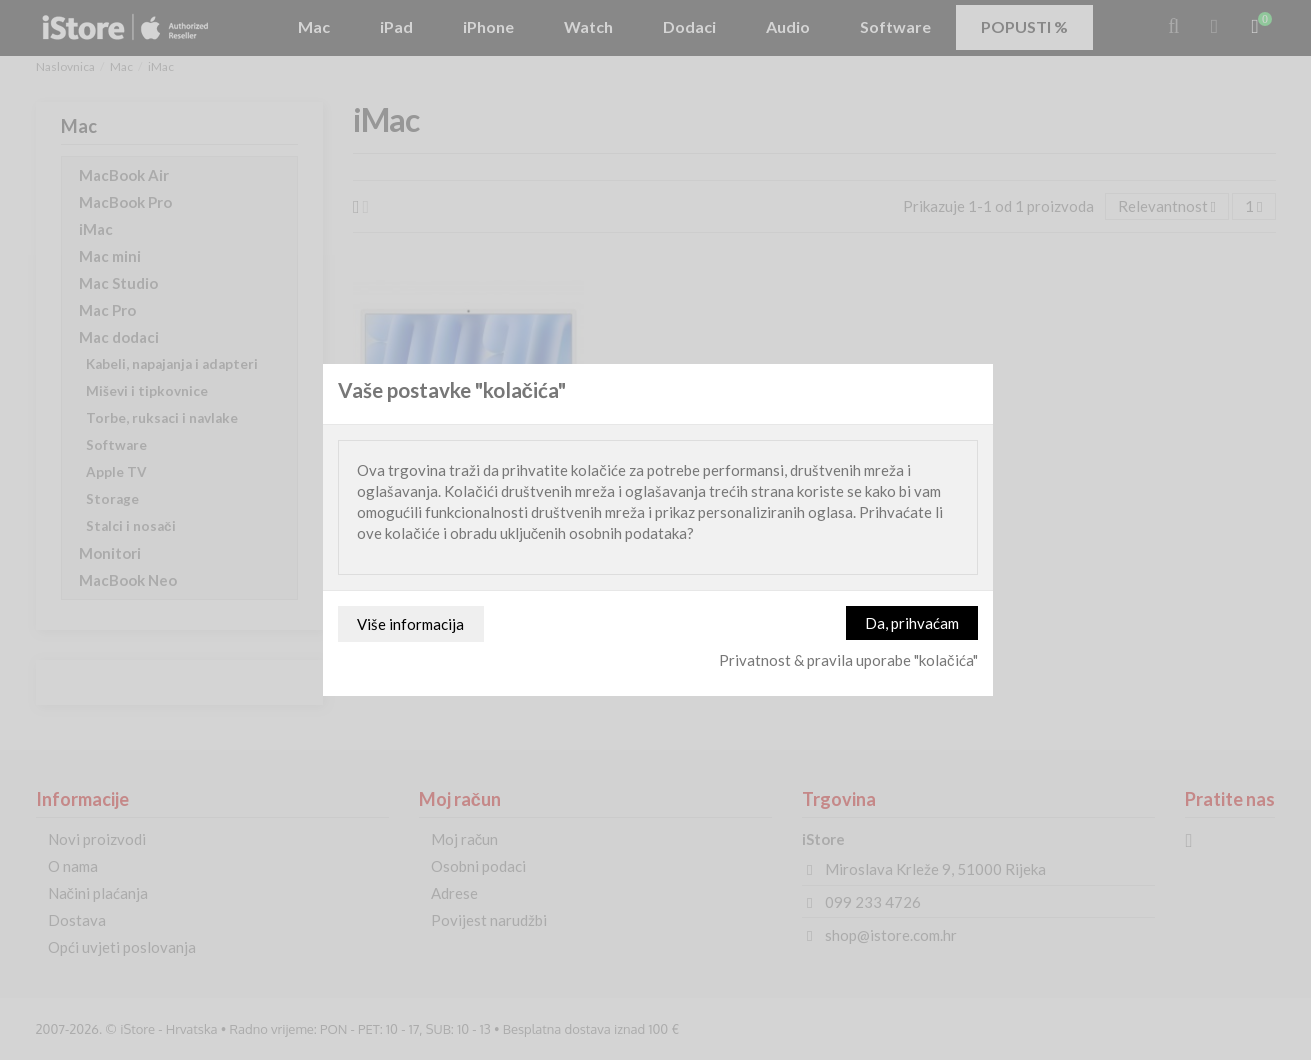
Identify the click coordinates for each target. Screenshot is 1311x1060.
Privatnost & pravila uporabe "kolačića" (848, 660)
